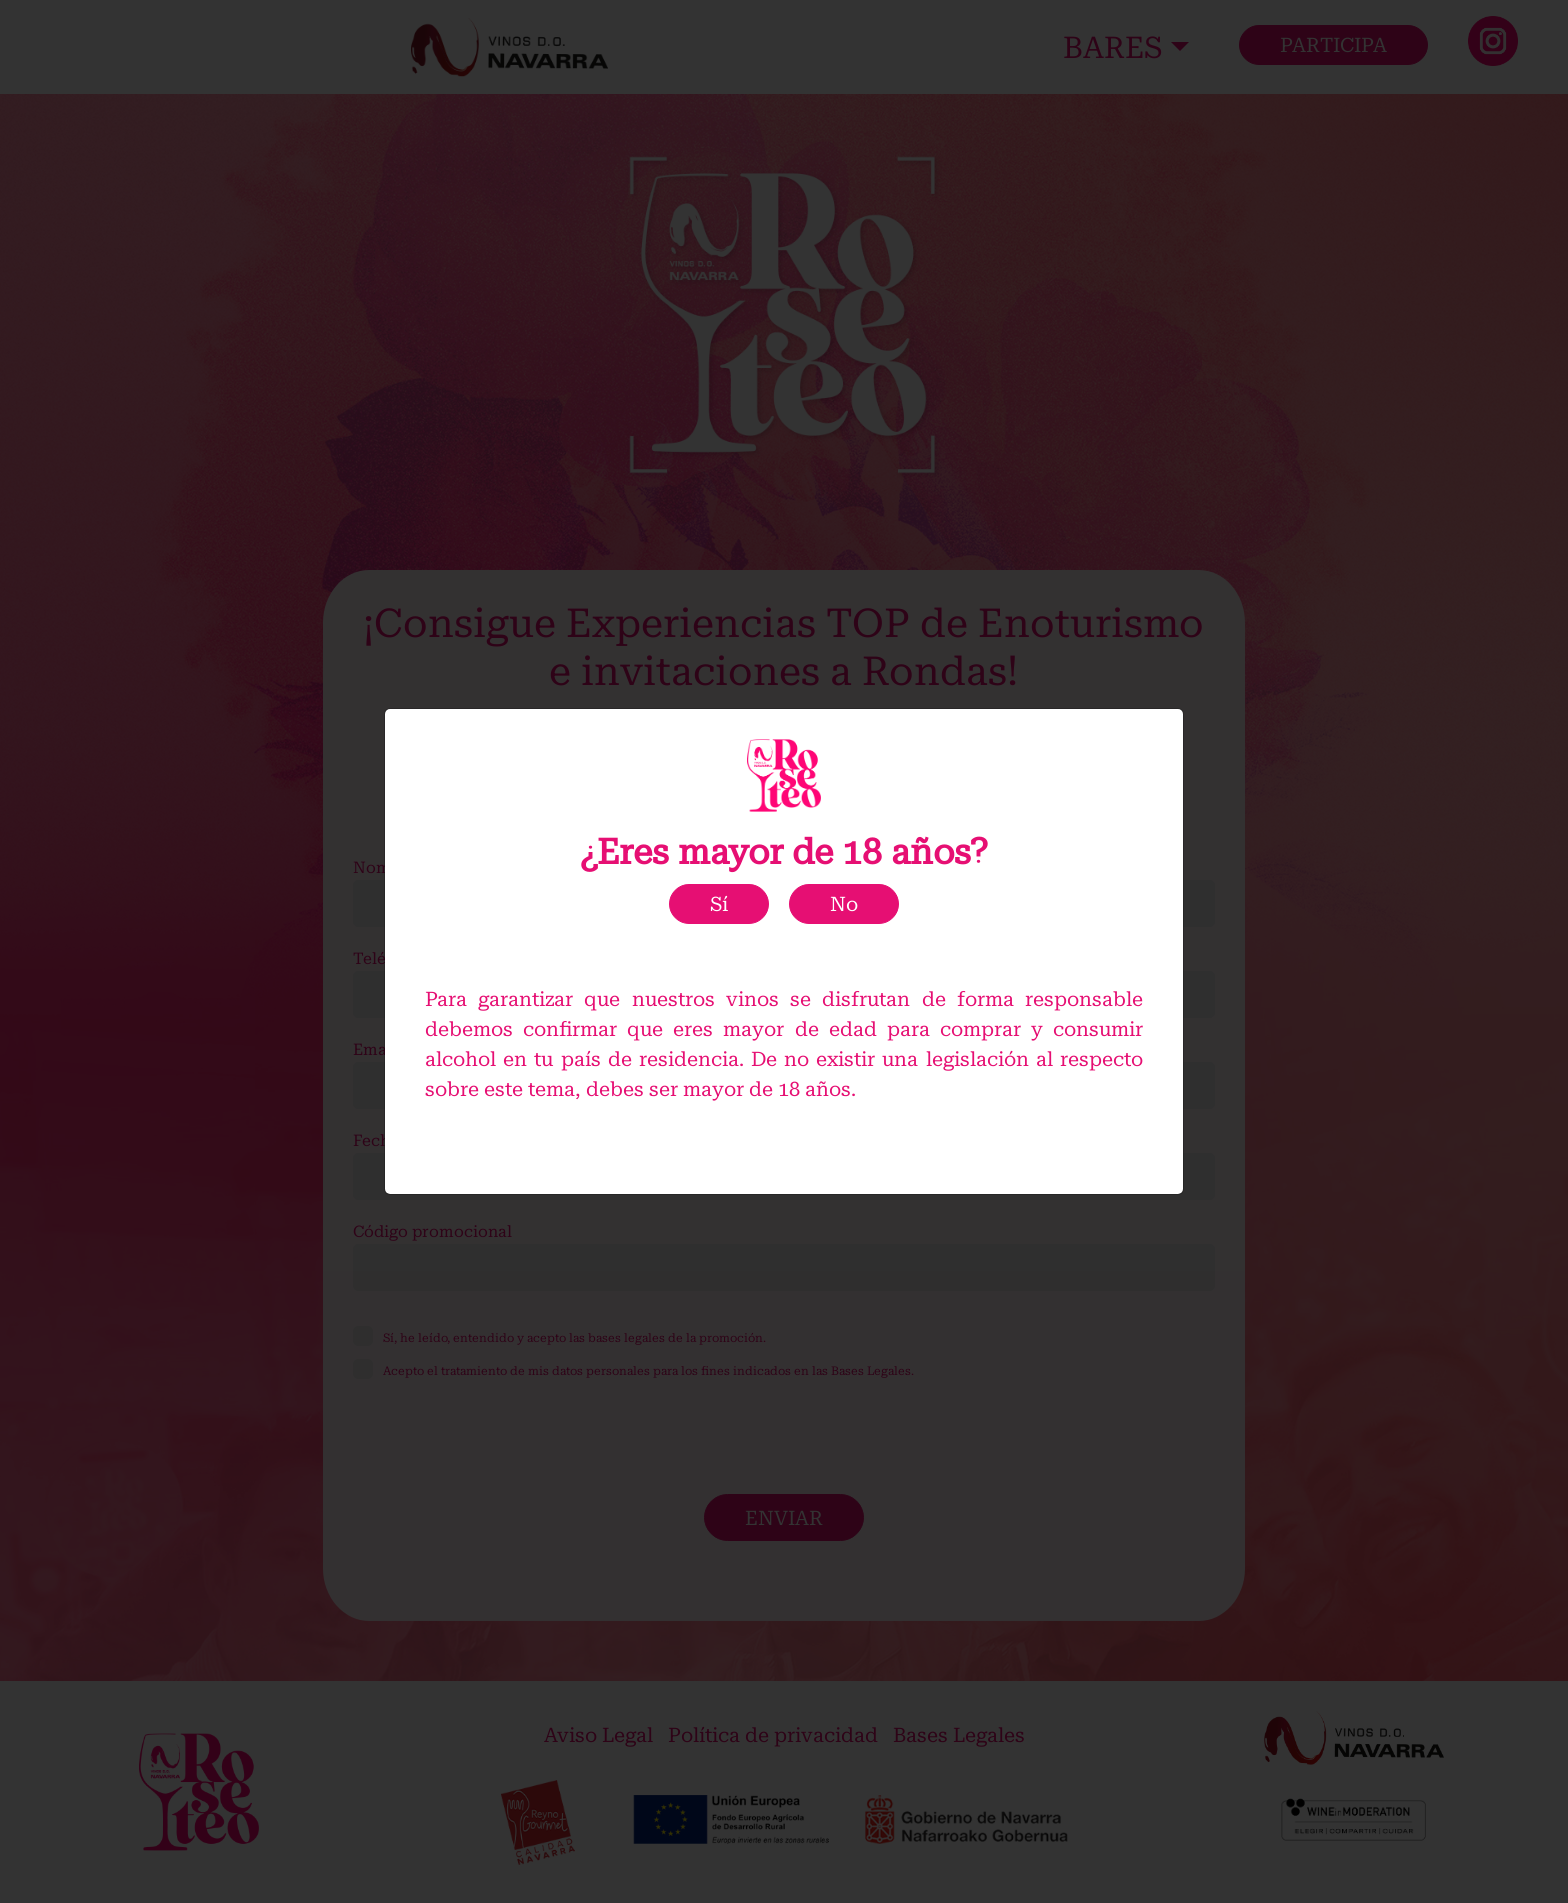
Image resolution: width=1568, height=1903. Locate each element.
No (844, 904)
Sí (719, 904)
